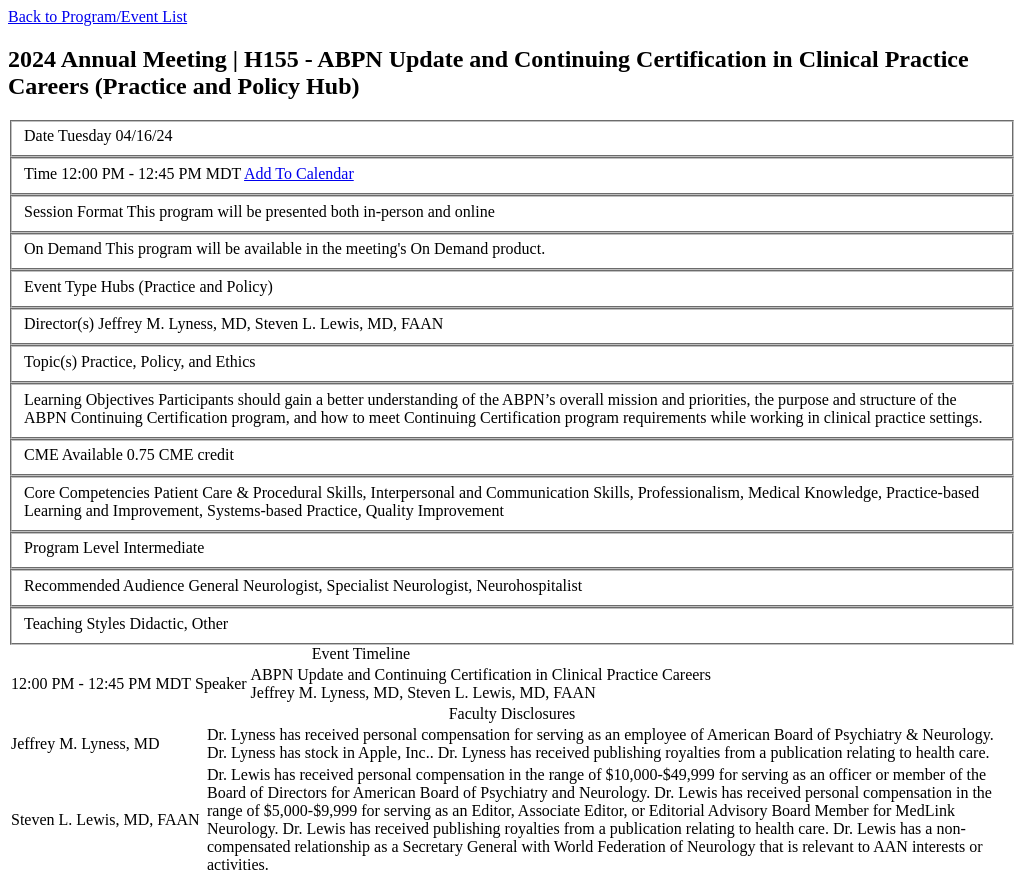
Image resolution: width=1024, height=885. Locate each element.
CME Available (73, 454)
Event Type (60, 286)
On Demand (63, 248)
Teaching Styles (75, 623)
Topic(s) (50, 361)
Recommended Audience (104, 585)
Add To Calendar (299, 173)
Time (40, 173)
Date (39, 135)
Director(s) (59, 323)
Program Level (72, 547)
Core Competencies (87, 492)
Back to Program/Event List (97, 16)
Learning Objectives (89, 399)
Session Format (73, 211)
